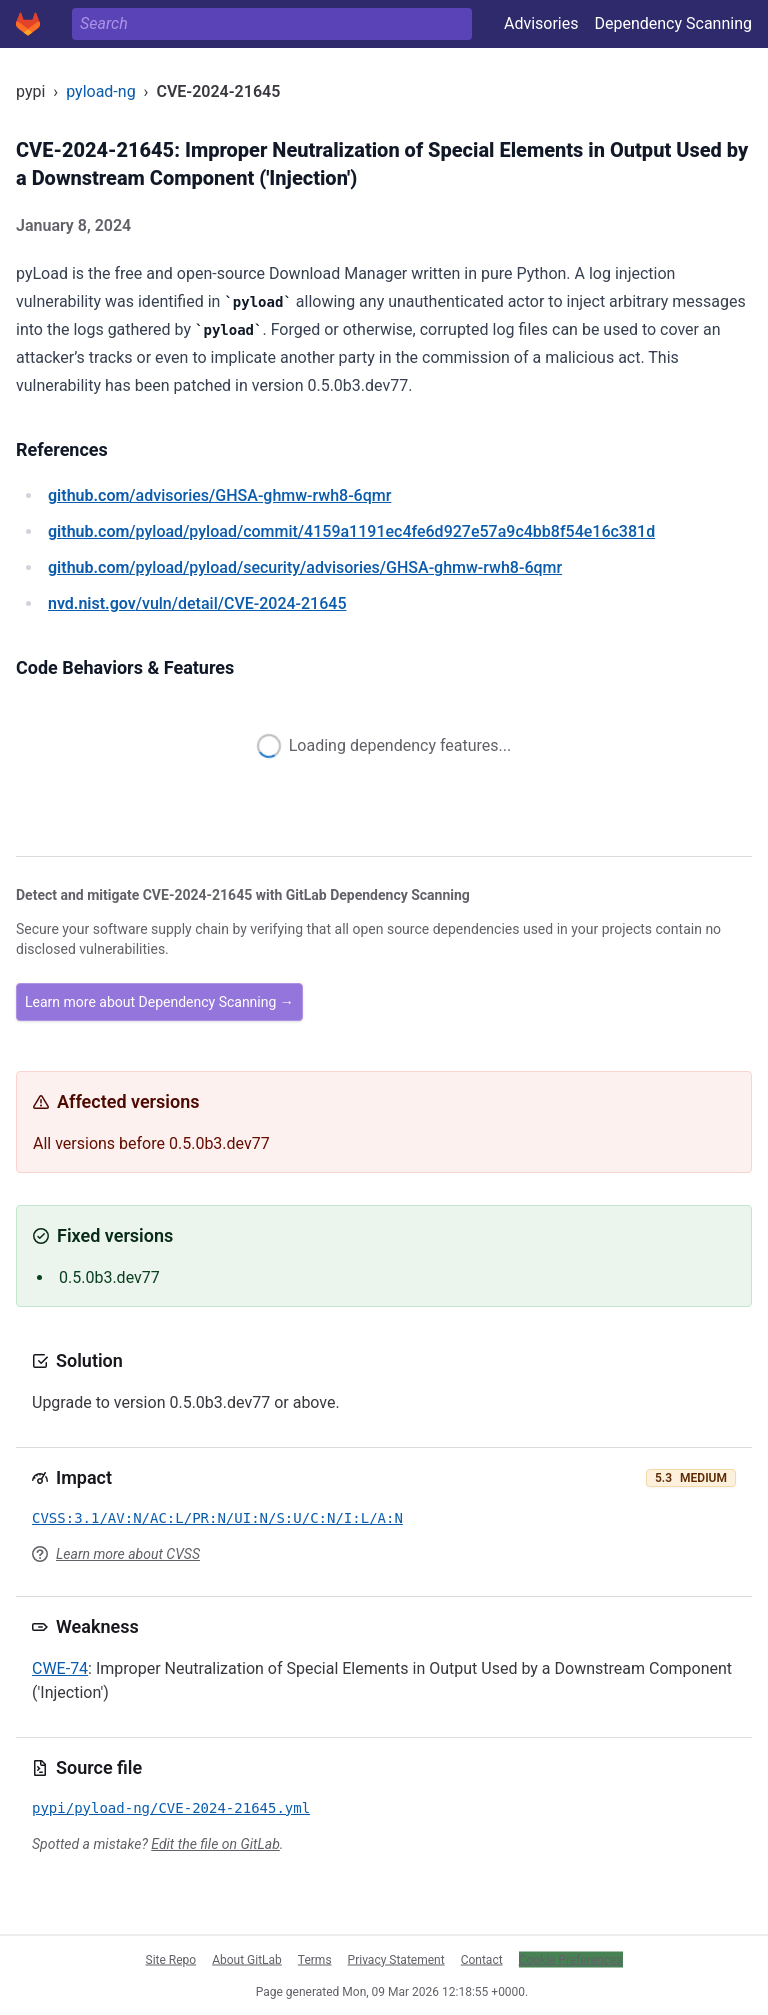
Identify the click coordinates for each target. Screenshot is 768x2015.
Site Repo (171, 1959)
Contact (482, 1959)
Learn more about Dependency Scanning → (159, 1002)
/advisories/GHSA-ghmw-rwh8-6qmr (219, 495)
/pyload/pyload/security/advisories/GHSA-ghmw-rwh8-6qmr (305, 567)
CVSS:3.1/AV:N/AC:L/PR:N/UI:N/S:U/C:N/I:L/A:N (217, 1518)
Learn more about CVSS (128, 1554)
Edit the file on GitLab (215, 1844)
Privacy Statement (396, 1959)
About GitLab (247, 1959)
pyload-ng (100, 91)
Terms (315, 1959)
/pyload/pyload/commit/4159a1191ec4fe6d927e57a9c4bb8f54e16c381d (351, 531)
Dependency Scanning (673, 23)
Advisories (541, 23)
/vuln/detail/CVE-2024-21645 (197, 603)
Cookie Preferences (571, 1959)
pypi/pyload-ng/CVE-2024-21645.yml (171, 1808)
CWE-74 (60, 1668)
